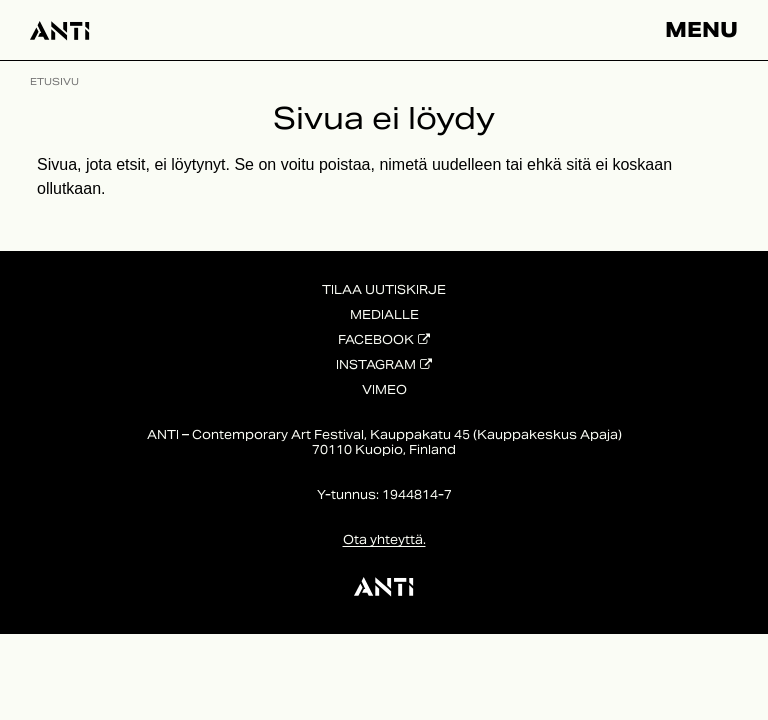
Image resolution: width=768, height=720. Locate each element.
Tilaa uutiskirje (384, 289)
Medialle (384, 314)
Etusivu (54, 81)
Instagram (376, 364)
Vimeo (384, 389)
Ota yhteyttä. (384, 539)
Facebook (376, 339)
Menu (701, 30)
